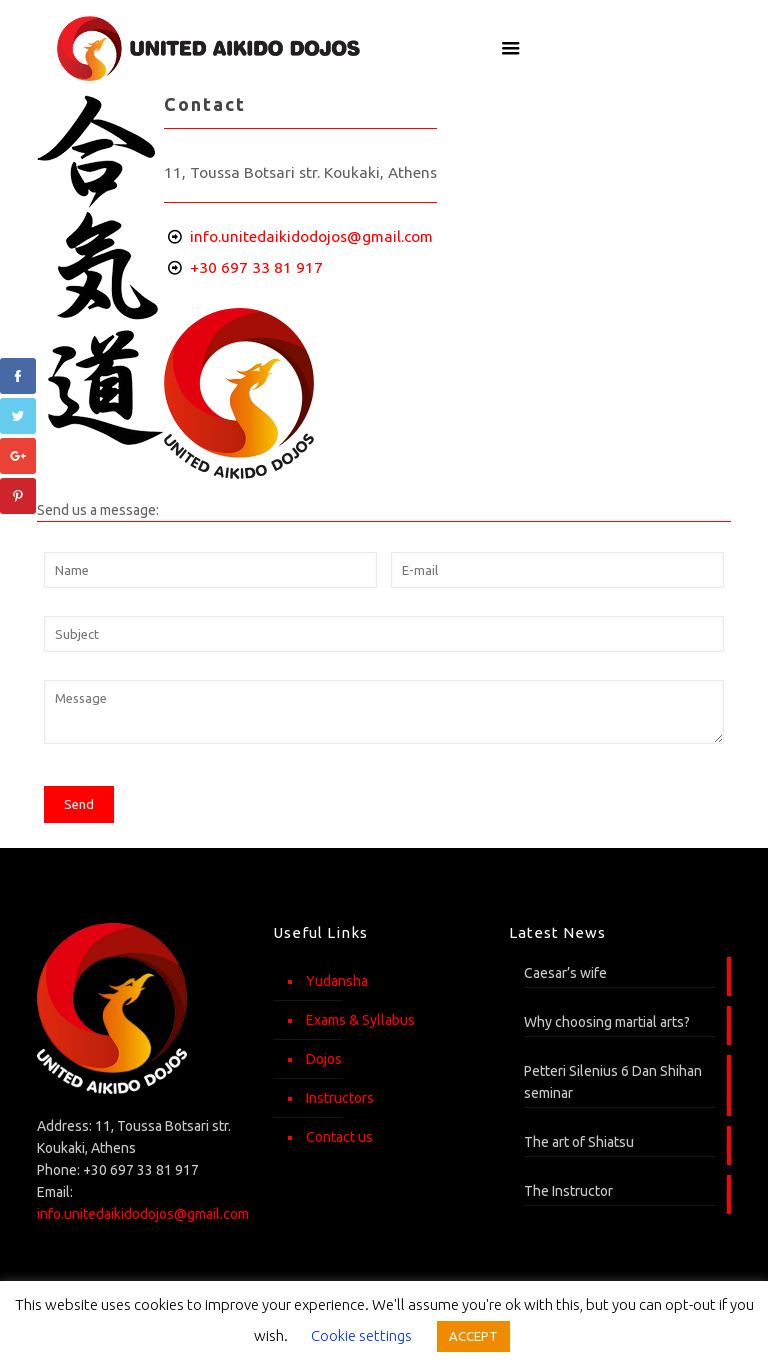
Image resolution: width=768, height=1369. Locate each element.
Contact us (339, 1137)
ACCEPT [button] (473, 1336)
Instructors (340, 1098)
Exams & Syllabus (360, 1020)
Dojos (324, 1059)
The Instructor (568, 1191)
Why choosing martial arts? (607, 1022)
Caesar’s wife (565, 973)
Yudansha (337, 981)
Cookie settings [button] (361, 1335)
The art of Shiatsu (579, 1142)
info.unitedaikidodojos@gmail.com (311, 236)
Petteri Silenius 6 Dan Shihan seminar (613, 1082)
